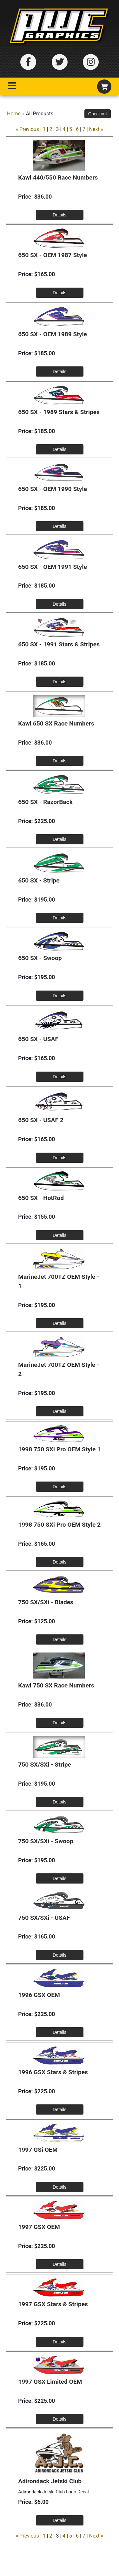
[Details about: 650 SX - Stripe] (59, 918)
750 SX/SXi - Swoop (45, 1841)
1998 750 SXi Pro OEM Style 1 (59, 1449)
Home (14, 114)
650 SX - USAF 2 (40, 1120)
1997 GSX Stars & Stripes (53, 2304)
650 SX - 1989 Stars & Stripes (59, 412)
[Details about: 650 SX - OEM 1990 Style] (59, 526)
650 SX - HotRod (41, 1198)
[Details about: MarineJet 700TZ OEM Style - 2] (59, 1411)
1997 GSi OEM (37, 2149)
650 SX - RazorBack (45, 802)
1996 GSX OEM (39, 1995)
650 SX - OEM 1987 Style (52, 255)
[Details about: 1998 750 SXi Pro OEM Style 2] (59, 1562)
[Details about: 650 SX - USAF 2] (59, 1158)
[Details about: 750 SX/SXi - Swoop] (59, 1878)
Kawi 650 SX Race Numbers (56, 723)
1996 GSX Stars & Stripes (53, 2072)
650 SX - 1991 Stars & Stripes (59, 644)
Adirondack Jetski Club (50, 2481)
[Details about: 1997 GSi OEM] (59, 2187)
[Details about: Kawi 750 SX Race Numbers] (59, 1723)
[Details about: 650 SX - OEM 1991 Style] (59, 604)
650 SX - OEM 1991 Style (52, 566)
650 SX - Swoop (40, 958)
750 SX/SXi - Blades (45, 1602)
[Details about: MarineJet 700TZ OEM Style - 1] (59, 1323)
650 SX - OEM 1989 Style (52, 334)
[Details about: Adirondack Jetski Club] (59, 2520)
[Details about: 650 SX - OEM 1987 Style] (59, 293)
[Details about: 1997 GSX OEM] (59, 2264)
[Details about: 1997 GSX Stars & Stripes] (59, 2342)
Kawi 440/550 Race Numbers (58, 177)
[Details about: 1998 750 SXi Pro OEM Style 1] (59, 1487)
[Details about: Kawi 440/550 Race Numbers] (59, 215)
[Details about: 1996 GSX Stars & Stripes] (59, 2109)
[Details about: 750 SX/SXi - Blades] (59, 1639)
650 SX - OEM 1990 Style (52, 489)
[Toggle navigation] (12, 87)
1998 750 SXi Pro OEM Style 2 (59, 1524)
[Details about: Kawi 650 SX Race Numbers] (59, 761)
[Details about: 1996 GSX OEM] (59, 2032)
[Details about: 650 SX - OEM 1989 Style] (59, 371)
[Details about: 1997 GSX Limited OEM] (59, 2419)
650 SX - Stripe (38, 880)
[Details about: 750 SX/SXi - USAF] (59, 1955)
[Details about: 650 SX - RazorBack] (59, 839)
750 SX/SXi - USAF (44, 1917)
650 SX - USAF (38, 1039)
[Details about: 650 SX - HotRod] (59, 1235)
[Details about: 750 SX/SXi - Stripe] (59, 1802)
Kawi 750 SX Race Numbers (56, 1685)
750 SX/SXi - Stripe (44, 1764)
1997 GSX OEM (39, 2227)
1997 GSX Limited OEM (50, 2381)
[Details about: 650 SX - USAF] (59, 1077)
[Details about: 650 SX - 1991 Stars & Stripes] (59, 682)
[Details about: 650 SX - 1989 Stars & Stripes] (59, 449)
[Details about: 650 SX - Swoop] (59, 996)
